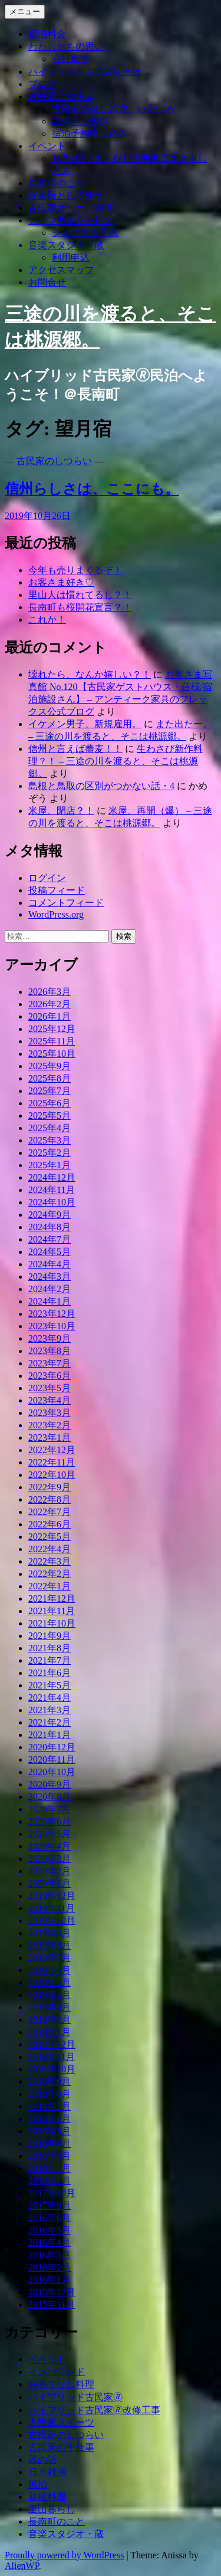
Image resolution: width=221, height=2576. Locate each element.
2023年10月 (51, 1326)
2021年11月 (51, 1611)
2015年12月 (51, 2292)
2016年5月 (49, 2230)
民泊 (37, 2484)
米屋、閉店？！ (61, 811)
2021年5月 (49, 1685)
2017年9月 (49, 2205)
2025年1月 (49, 1165)
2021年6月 (49, 1673)
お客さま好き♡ (61, 582)
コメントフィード (66, 903)
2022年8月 (49, 1499)
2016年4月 (49, 2242)
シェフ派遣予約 (85, 233)
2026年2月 (49, 1004)
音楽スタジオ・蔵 (66, 245)
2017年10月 (51, 2193)
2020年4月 (49, 1846)
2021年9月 (49, 1636)
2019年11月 (51, 1908)
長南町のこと (56, 183)
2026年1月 (49, 1016)
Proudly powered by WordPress (64, 2555)
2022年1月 (49, 1586)
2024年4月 (49, 1264)
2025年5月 (49, 1115)
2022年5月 (49, 1537)
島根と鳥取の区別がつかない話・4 (101, 786)
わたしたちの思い (66, 46)
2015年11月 (51, 2304)
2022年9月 (49, 1487)
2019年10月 (51, 1920)
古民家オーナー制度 (70, 208)
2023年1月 (49, 1437)
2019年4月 (49, 1995)
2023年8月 (49, 1351)
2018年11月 (51, 2057)
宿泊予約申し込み (89, 134)
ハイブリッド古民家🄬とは (84, 72)
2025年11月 (51, 1041)
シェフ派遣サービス (70, 220)
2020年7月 (49, 1809)
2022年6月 (49, 1524)
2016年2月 (49, 2267)
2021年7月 (49, 1660)
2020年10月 (51, 1772)
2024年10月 (51, 1202)
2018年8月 (49, 2094)
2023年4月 (49, 1400)
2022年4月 (49, 1549)
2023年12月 (51, 1314)
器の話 (42, 2460)
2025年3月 (49, 1140)
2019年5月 (49, 1982)
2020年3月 (49, 1859)
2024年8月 (49, 1227)
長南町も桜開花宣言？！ (80, 607)
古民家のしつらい (54, 461)
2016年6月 (49, 2218)
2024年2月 (49, 1289)
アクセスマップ (61, 270)
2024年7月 (49, 1239)
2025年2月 (49, 1153)
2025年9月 (49, 1066)
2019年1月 (49, 2032)
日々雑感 (47, 2472)
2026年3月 (49, 992)
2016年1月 (49, 2280)
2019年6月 (49, 1970)
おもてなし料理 (61, 2384)
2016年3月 (49, 2255)
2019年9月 (49, 1933)
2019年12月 (51, 1896)
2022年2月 (49, 1574)
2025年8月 (49, 1078)
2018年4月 (49, 2143)
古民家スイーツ (61, 2422)
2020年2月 (49, 1871)
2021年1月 (49, 1735)
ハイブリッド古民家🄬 (75, 2397)
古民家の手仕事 (61, 2447)
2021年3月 (49, 1710)
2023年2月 (49, 1425)
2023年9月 (49, 1338)
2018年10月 (51, 2069)
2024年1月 (49, 1301)
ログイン (47, 878)
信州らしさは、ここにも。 (92, 489)
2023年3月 (49, 1413)
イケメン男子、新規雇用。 (84, 724)
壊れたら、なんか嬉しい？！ (89, 674)
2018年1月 (49, 2181)
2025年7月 (49, 1091)
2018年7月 (49, 2106)
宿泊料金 (47, 34)
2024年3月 (49, 1276)
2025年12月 (51, 1029)
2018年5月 (49, 2131)
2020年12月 (51, 1747)
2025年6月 (49, 1103)
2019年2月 (49, 2020)
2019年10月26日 (38, 516)
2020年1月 (49, 1883)
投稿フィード (56, 890)
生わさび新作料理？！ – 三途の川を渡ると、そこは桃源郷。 (115, 761)
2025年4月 (49, 1128)
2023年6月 (49, 1376)
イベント (47, 146)
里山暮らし (51, 2509)
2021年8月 (49, 1648)
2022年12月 (51, 1450)
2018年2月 (49, 2168)
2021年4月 (49, 1698)
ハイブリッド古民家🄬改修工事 (94, 2410)
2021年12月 (51, 1598)
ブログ (42, 84)
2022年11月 (51, 1462)
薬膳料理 (47, 2497)
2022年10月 (51, 1475)
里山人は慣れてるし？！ (80, 595)
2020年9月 (49, 1784)
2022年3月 (49, 1561)
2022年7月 (49, 1512)
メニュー (24, 11)
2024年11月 (51, 1190)
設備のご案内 (80, 121)
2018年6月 (49, 2119)
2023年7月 (49, 1363)
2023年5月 (49, 1388)
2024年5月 (49, 1252)
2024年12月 (51, 1177)
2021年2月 (49, 1722)
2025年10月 (51, 1054)
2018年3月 (49, 2156)
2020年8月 (49, 1797)
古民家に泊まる (61, 96)
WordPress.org (56, 914)
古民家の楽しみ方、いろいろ (113, 109)
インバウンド (56, 2372)
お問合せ (47, 282)
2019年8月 (49, 1945)
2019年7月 (49, 1958)
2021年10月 (51, 1623)
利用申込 (71, 257)
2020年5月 (49, 1834)
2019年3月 (49, 2007)
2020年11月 (51, 1759)
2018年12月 (51, 2044)
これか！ (47, 620)
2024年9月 (49, 1215)
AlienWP (22, 2566)
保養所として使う (66, 195)
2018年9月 (49, 2081)
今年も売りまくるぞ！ (75, 570)
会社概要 (71, 59)
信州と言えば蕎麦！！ (75, 749)
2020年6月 (49, 1821)
